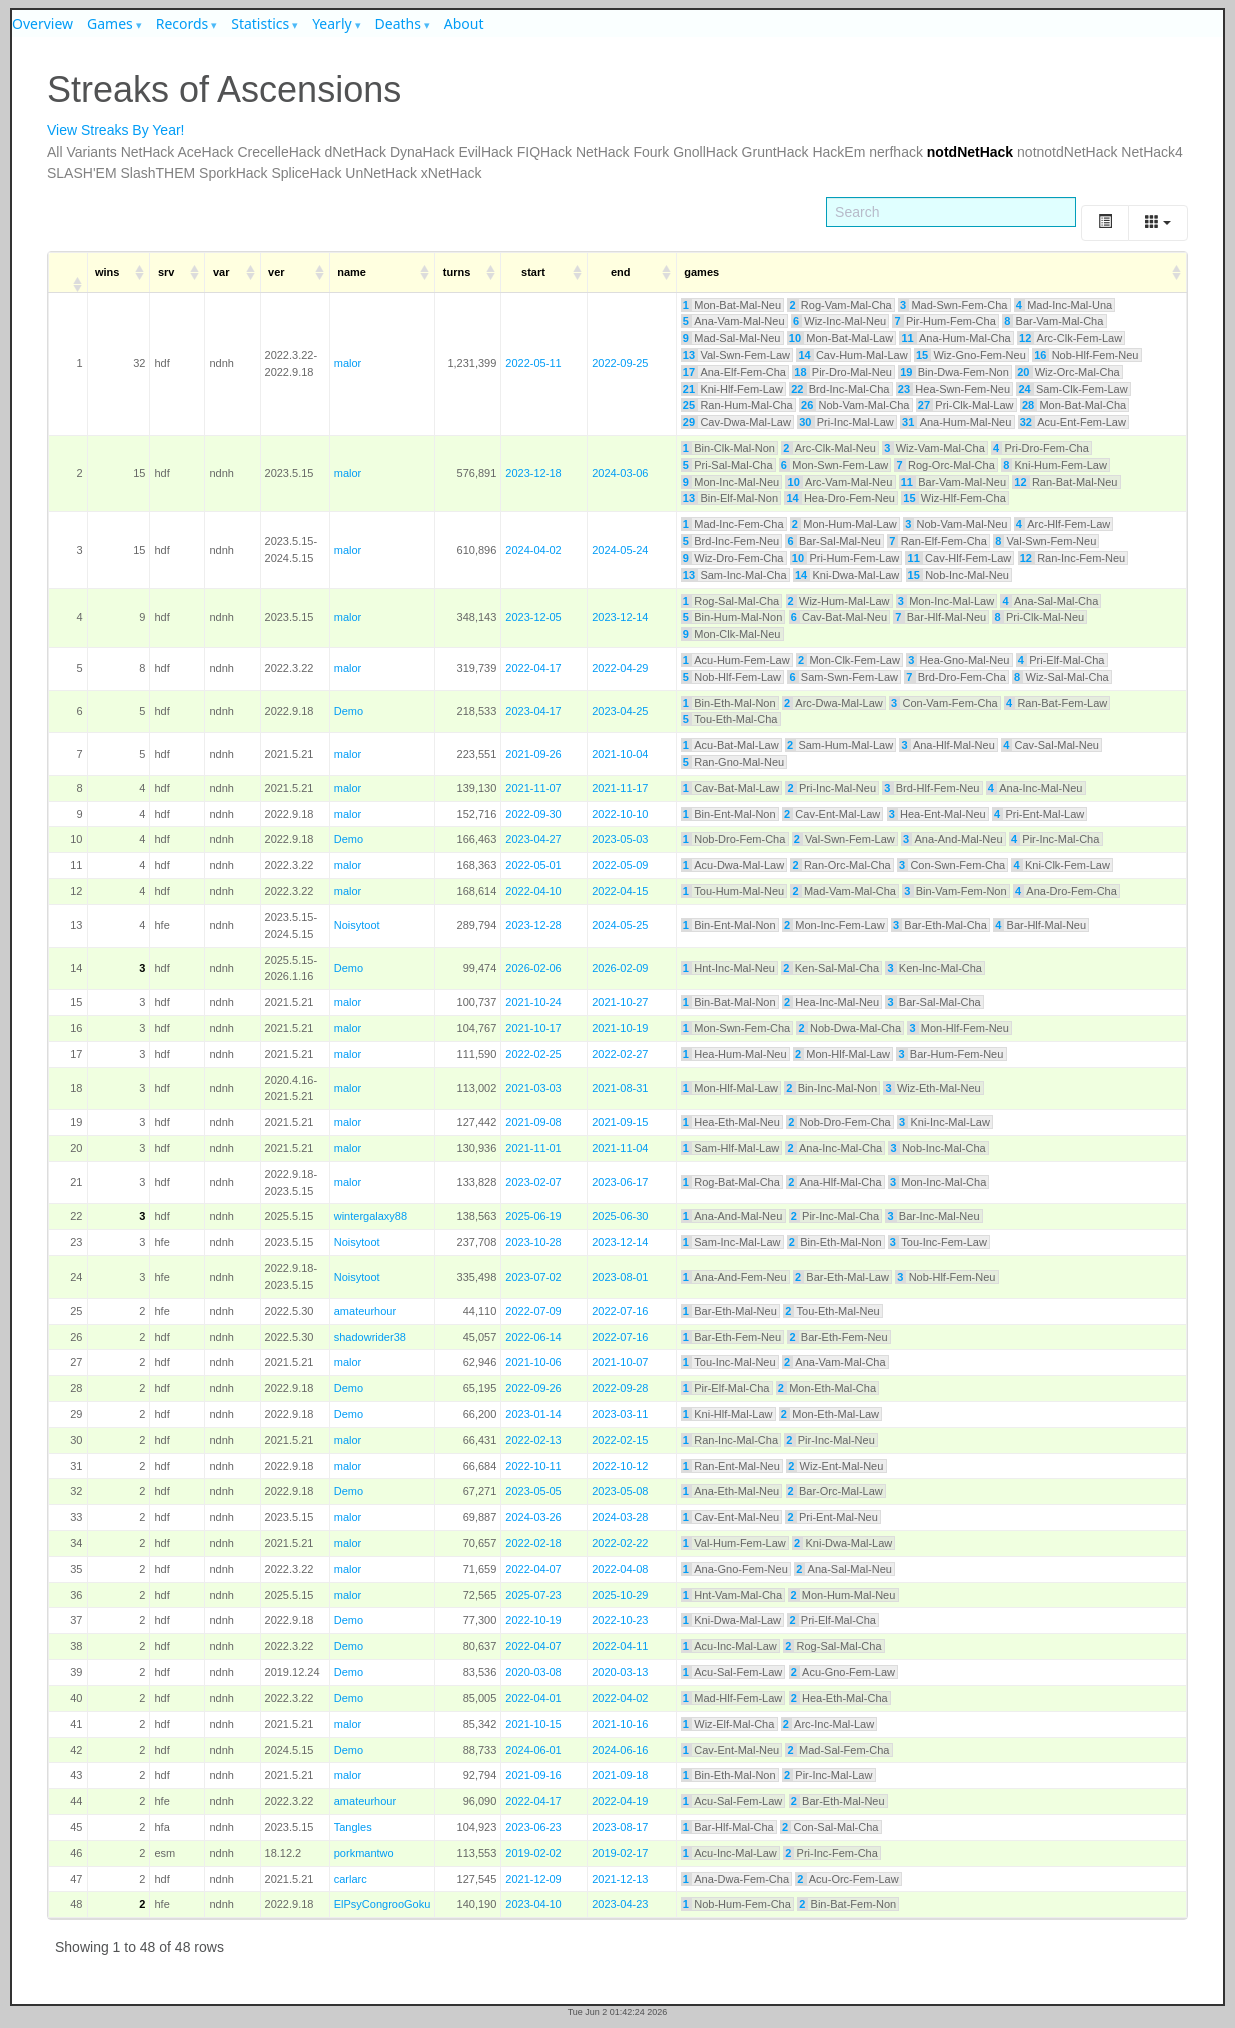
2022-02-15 (620, 1440)
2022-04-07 (533, 1569)
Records (182, 23)
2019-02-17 (620, 1853)
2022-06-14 (533, 1337)
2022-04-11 (620, 1646)
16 (1040, 355)
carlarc (350, 1879)
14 (804, 355)
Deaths (398, 23)
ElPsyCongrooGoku (382, 1904)
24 (1024, 389)
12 (1025, 338)
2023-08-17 (620, 1827)
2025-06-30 (620, 1216)
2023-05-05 (533, 1491)
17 (689, 372)
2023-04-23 (620, 1904)
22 (797, 389)
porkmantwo (364, 1853)
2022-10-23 (620, 1620)
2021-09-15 (620, 1122)
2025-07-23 (533, 1595)
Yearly (332, 23)
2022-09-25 (620, 363)
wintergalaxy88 (370, 1216)
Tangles (353, 1827)
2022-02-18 (533, 1543)
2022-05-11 (533, 363)
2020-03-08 (533, 1672)
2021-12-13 (620, 1879)
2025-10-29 (620, 1595)
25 (689, 405)
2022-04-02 (620, 1698)
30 (805, 422)
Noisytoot (357, 925)
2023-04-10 (533, 1904)
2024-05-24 (620, 550)
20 (1023, 372)
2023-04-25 (620, 711)
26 (807, 405)
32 (1026, 422)
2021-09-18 (620, 1775)
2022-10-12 (620, 1466)
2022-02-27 (620, 1054)
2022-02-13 (533, 1440)
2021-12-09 (533, 1879)
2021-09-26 (533, 754)
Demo (348, 711)
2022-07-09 (533, 1311)
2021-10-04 (620, 754)
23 (904, 389)
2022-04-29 (620, 668)
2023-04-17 (533, 711)
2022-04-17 (533, 668)
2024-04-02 (533, 550)
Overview (42, 23)
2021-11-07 (533, 788)
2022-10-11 (533, 1466)
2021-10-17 (533, 1028)
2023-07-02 (533, 1277)
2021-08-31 (620, 1088)
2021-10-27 (620, 1002)
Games (110, 23)
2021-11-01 (533, 1148)
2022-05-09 (620, 865)
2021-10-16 (620, 1724)
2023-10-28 (533, 1242)
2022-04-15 (620, 891)
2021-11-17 (620, 788)
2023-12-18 (533, 473)
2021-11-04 (620, 1148)
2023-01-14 (533, 1414)
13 (689, 355)
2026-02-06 (533, 968)
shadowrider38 (370, 1337)
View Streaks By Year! (115, 130)
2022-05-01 (533, 865)
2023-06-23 (533, 1827)
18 (800, 372)
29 (689, 422)
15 (922, 355)
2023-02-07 (533, 1182)
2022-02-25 (533, 1054)
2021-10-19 (620, 1028)
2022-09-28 (620, 1388)
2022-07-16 (620, 1311)
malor (348, 363)
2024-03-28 (620, 1517)
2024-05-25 (620, 925)
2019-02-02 (533, 1853)
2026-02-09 (620, 968)
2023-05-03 (620, 839)
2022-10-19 (533, 1620)
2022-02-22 (620, 1543)
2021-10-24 (533, 1002)
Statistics (260, 23)
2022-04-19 (620, 1801)
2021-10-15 (533, 1724)
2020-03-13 (620, 1672)
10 (795, 338)
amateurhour (365, 1311)
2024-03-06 (620, 473)
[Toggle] (1105, 222)
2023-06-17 (620, 1182)
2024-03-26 (533, 1517)
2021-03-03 (533, 1088)
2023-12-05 (533, 617)
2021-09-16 (533, 1775)
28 (1028, 405)
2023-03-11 (620, 1414)
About (464, 23)
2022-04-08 (620, 1569)
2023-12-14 (620, 617)
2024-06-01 (533, 1750)
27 (924, 405)
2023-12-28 (533, 925)
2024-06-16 (620, 1750)
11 (908, 338)
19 (906, 372)
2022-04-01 (533, 1698)
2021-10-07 (620, 1362)
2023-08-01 (620, 1277)
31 (908, 422)
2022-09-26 (533, 1388)
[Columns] (1158, 222)
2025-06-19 (533, 1216)
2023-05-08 (620, 1491)
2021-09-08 (533, 1122)
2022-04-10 (533, 891)
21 (689, 389)
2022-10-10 (620, 814)
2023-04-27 (533, 839)
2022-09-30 (533, 814)
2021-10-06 (533, 1362)
